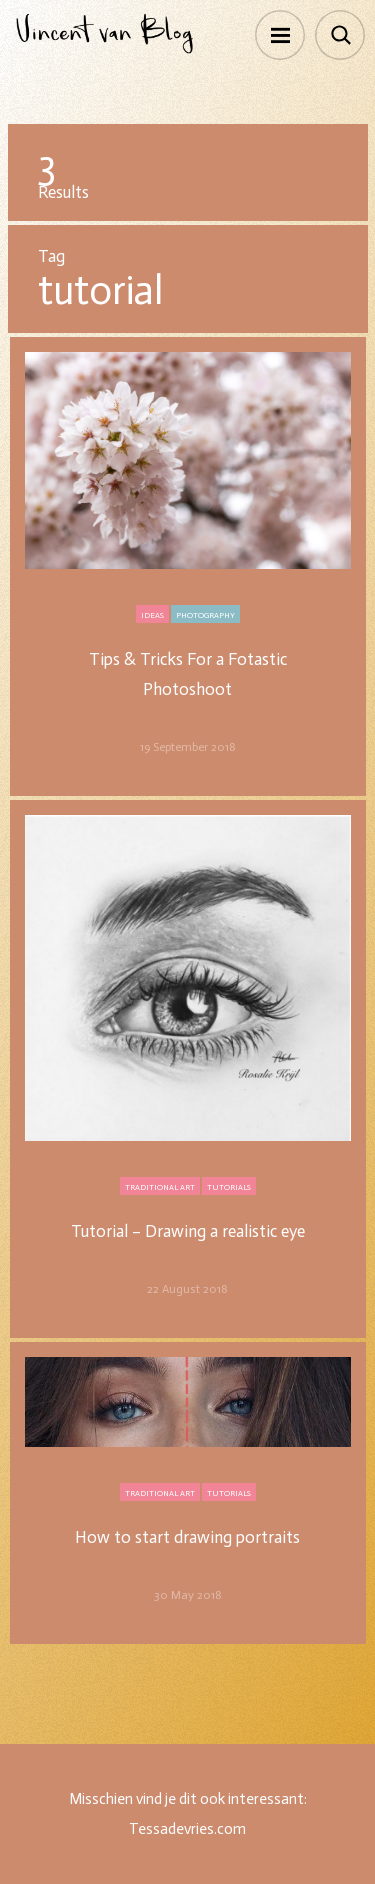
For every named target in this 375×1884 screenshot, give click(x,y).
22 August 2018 (187, 1289)
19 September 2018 (188, 747)
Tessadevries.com (187, 1829)
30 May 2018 (188, 1595)
